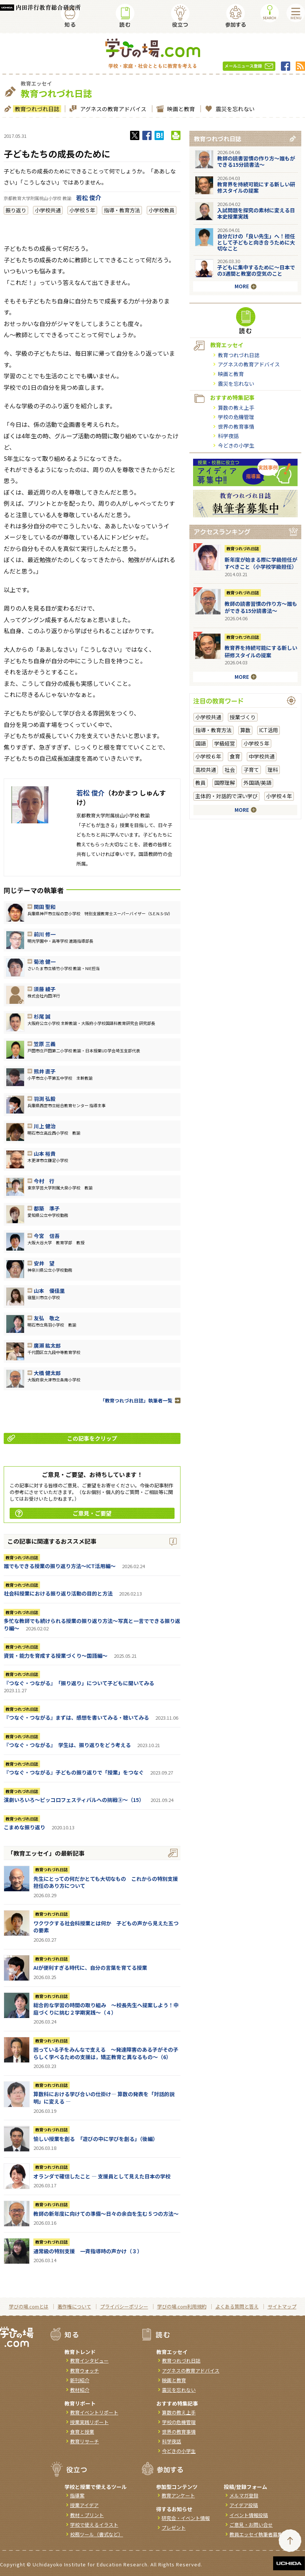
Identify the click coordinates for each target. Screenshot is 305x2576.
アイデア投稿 (243, 2505)
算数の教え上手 (236, 407)
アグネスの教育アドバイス (112, 108)
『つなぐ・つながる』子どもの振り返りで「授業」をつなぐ (74, 1772)
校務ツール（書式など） (96, 2534)
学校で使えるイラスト (94, 2524)
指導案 (77, 2495)
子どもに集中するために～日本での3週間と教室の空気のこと (256, 270)
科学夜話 (228, 435)
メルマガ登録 (243, 2495)
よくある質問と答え (237, 2306)
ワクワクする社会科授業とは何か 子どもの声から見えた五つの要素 (106, 1926)
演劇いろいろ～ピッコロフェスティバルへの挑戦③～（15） (74, 1799)
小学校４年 (279, 796)
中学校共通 (262, 756)
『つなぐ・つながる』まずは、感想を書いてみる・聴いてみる (76, 1717)
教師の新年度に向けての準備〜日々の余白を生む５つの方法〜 (106, 2213)
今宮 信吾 (47, 1235)
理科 (273, 769)
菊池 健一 (45, 961)
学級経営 (224, 743)
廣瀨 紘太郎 (47, 1345)
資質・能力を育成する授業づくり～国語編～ (55, 1655)
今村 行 (44, 1181)
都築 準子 (47, 1208)
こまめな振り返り (24, 1827)
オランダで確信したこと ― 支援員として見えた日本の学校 (101, 2176)
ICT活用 (268, 730)
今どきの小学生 (236, 445)
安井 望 (44, 1263)
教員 (200, 782)
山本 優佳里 (49, 1290)
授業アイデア (84, 2505)
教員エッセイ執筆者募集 (255, 2534)
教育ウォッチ (84, 2370)
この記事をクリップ (62, 1438)
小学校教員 (162, 210)
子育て (251, 769)
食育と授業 (82, 2431)
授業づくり (243, 717)
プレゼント (174, 2527)
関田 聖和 (45, 906)
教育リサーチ (84, 2441)
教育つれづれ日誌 (36, 108)
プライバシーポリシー (124, 2306)
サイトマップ (282, 2306)
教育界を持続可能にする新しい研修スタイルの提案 (256, 187)
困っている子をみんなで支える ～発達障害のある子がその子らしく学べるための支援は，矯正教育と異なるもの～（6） (105, 2053)
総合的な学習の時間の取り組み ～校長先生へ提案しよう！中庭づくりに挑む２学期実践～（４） (106, 2008)
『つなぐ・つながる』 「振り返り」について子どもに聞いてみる (79, 1683)
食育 (235, 756)
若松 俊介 (88, 197)
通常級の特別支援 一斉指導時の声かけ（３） (87, 2251)
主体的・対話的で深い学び (226, 796)
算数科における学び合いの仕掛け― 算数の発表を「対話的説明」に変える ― (104, 2097)
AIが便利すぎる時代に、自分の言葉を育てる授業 (90, 1967)
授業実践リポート (89, 2422)
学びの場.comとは (29, 2306)
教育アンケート (178, 2495)
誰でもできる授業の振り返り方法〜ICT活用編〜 (60, 1566)
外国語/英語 (257, 782)
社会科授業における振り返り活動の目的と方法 (58, 1593)
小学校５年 (82, 210)
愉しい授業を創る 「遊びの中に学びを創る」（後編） (95, 2138)
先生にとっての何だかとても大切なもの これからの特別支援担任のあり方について (105, 1882)
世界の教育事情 (236, 426)
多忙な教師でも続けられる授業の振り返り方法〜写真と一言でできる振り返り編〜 (92, 1624)
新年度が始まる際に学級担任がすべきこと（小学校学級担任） (261, 563)
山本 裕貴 (45, 1153)
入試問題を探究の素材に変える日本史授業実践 (256, 213)
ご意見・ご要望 (63, 1513)
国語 (200, 743)
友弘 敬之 (47, 1318)
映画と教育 (180, 108)
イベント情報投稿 (248, 2515)
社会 (230, 769)
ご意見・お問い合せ (251, 2524)
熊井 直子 (45, 1071)
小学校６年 (208, 756)
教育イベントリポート (94, 2412)
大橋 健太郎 (47, 1373)
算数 (245, 730)
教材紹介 (79, 2389)
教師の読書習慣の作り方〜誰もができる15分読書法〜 (256, 161)
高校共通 (205, 769)
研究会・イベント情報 (186, 2518)
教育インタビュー (89, 2360)
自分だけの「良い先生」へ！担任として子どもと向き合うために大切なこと (256, 242)
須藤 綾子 (45, 989)
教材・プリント (87, 2515)
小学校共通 (48, 210)
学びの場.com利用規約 (181, 2306)
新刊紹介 (79, 2380)
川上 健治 (45, 1126)
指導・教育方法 (122, 210)
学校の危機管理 (236, 417)
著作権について (74, 2306)
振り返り (16, 210)
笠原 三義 (45, 1044)
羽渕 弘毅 (45, 1098)
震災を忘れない (234, 108)
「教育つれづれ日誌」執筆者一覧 (136, 1400)
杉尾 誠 (42, 1016)
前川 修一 (45, 934)
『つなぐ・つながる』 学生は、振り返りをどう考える (67, 1745)
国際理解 (224, 782)
